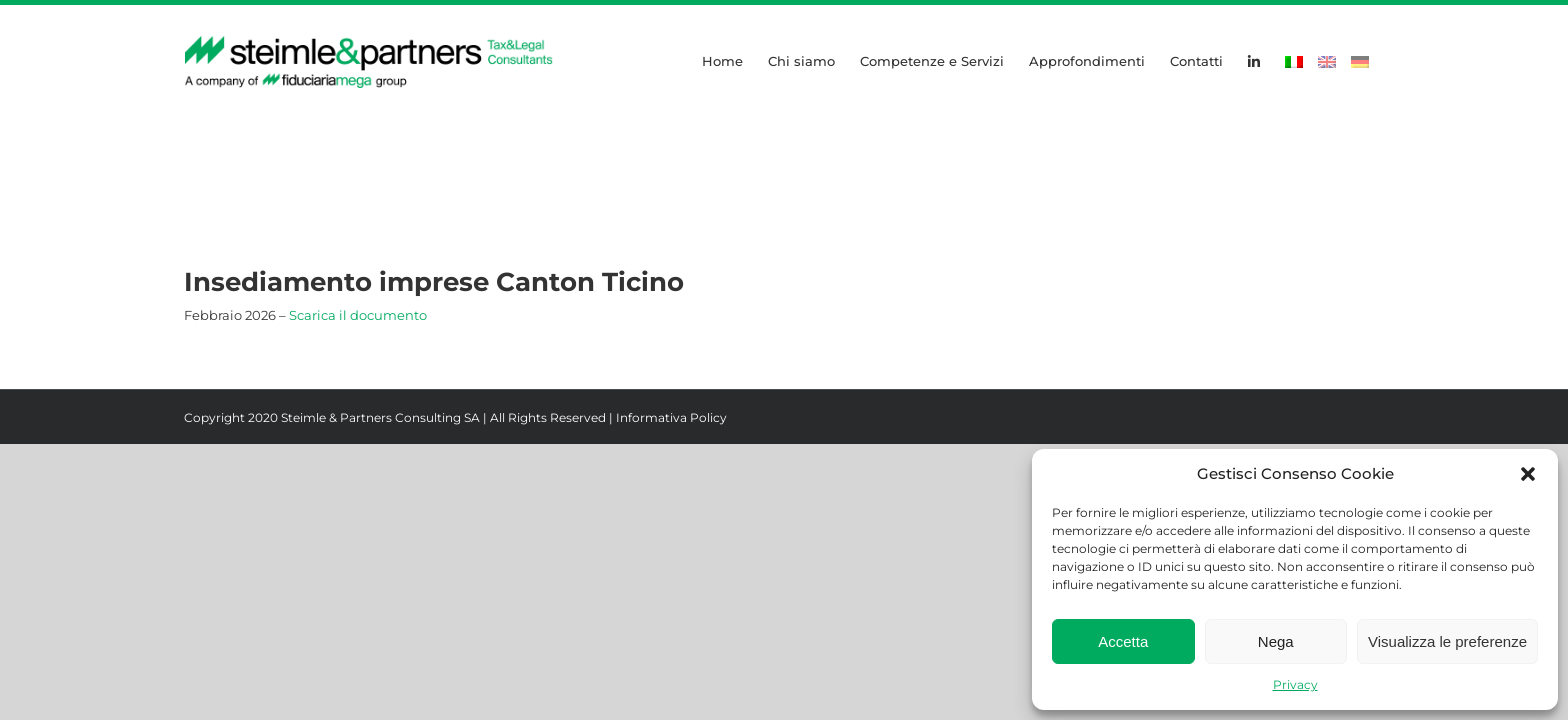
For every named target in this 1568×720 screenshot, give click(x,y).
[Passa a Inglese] (1327, 60)
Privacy (1295, 684)
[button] (1528, 474)
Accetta (1123, 641)
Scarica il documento (358, 315)
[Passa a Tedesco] (1360, 60)
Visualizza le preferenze (1447, 641)
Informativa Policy (671, 417)
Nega (1276, 641)
